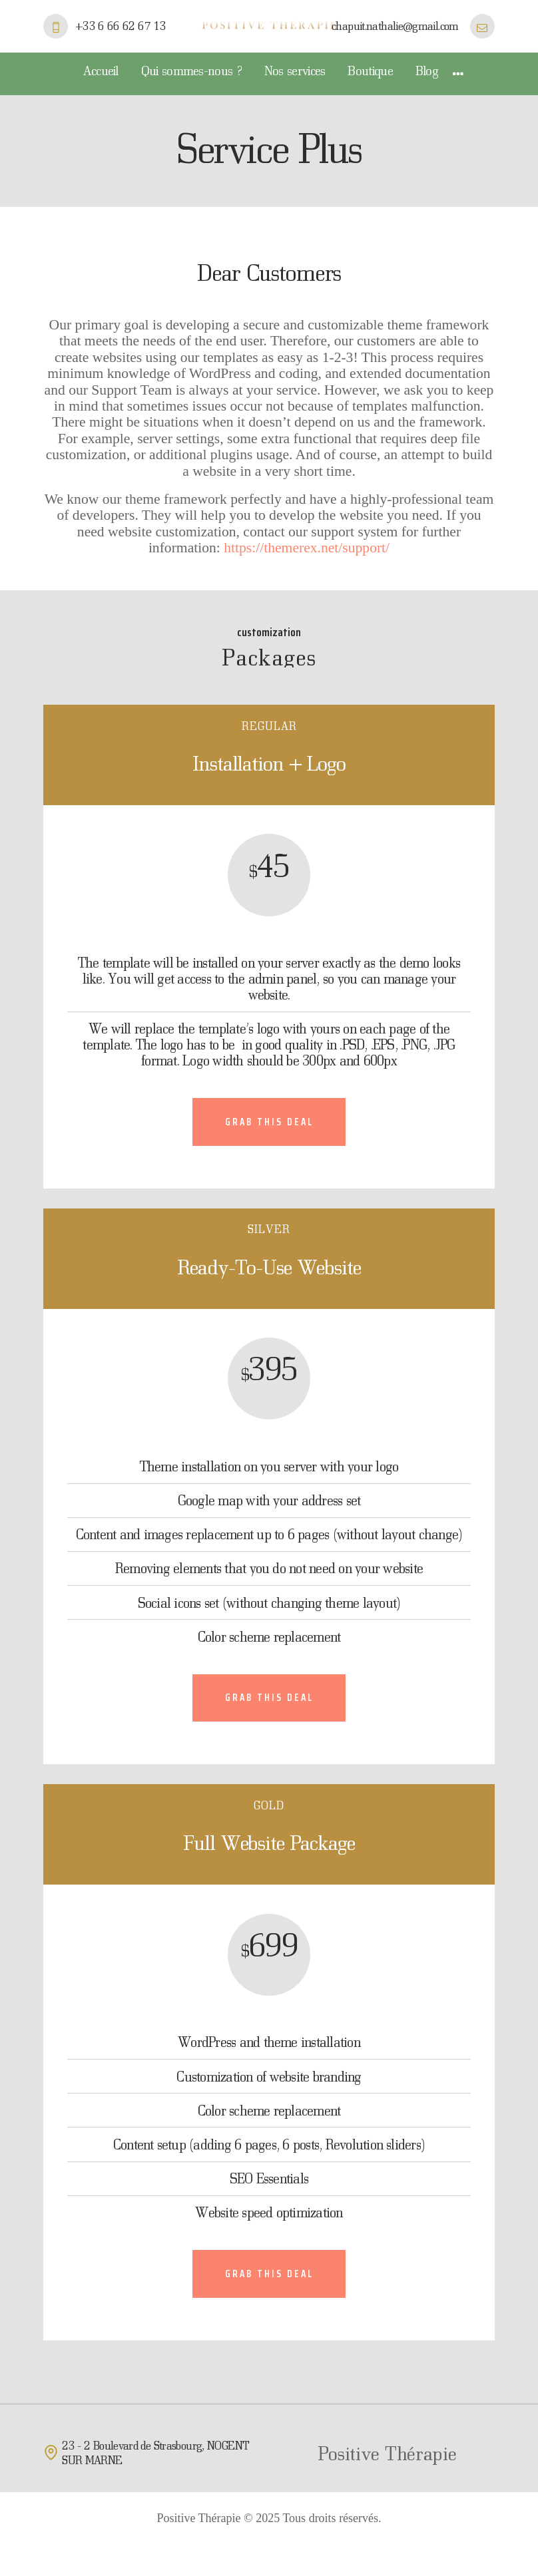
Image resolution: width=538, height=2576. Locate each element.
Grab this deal (269, 1122)
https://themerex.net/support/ (307, 548)
